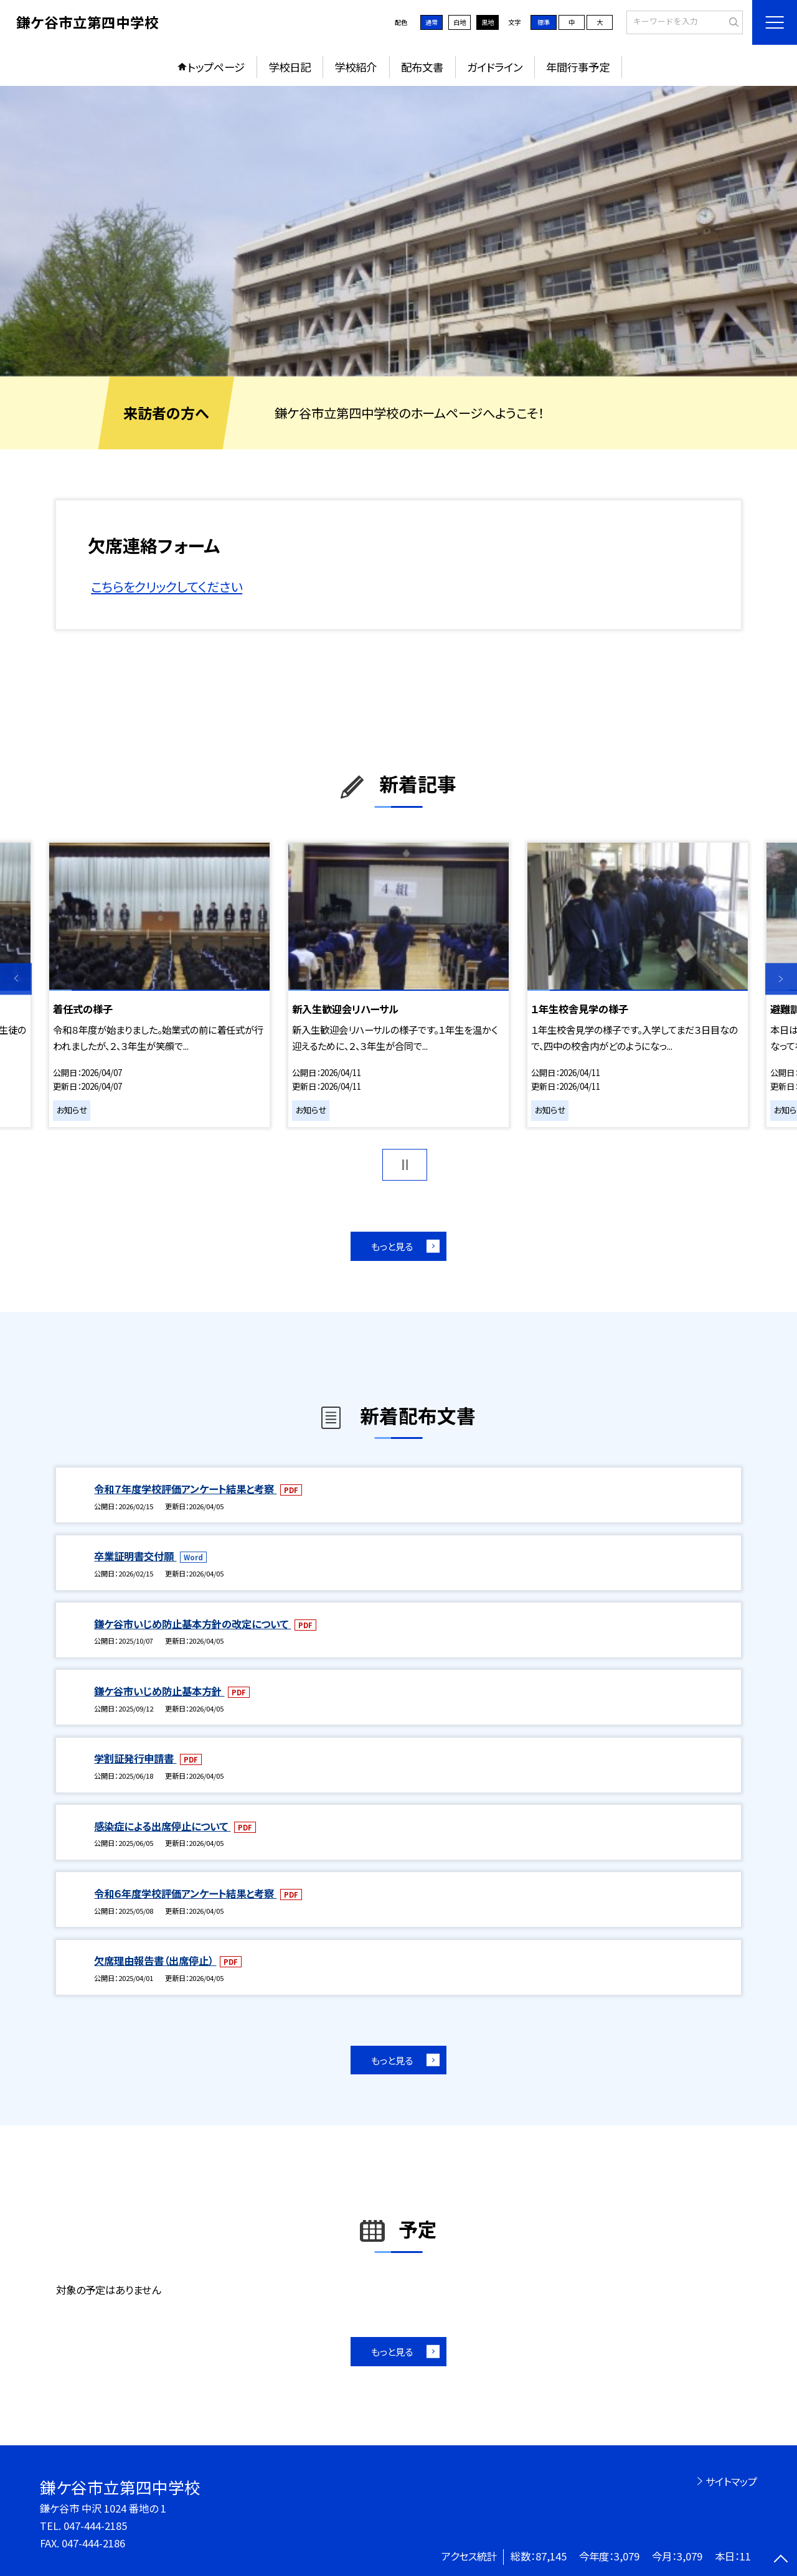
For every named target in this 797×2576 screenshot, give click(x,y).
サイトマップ (731, 2481)
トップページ (216, 67)
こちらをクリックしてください (166, 586)
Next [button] (781, 979)
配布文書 (422, 67)
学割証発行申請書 (135, 1758)
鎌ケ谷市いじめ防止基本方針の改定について (192, 1623)
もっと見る (392, 1246)
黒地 (487, 22)
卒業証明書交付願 (135, 1555)
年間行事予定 (578, 67)
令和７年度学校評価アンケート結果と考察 (185, 1488)
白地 (459, 22)
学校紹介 (355, 67)
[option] (398, 231)
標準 (543, 22)
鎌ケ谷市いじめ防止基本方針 (159, 1691)
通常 (431, 22)
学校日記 (289, 67)
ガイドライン (494, 67)
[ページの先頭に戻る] (781, 2560)
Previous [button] (16, 979)
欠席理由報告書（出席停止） (155, 1960)
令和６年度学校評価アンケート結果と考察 (185, 1893)
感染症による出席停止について (162, 1826)
